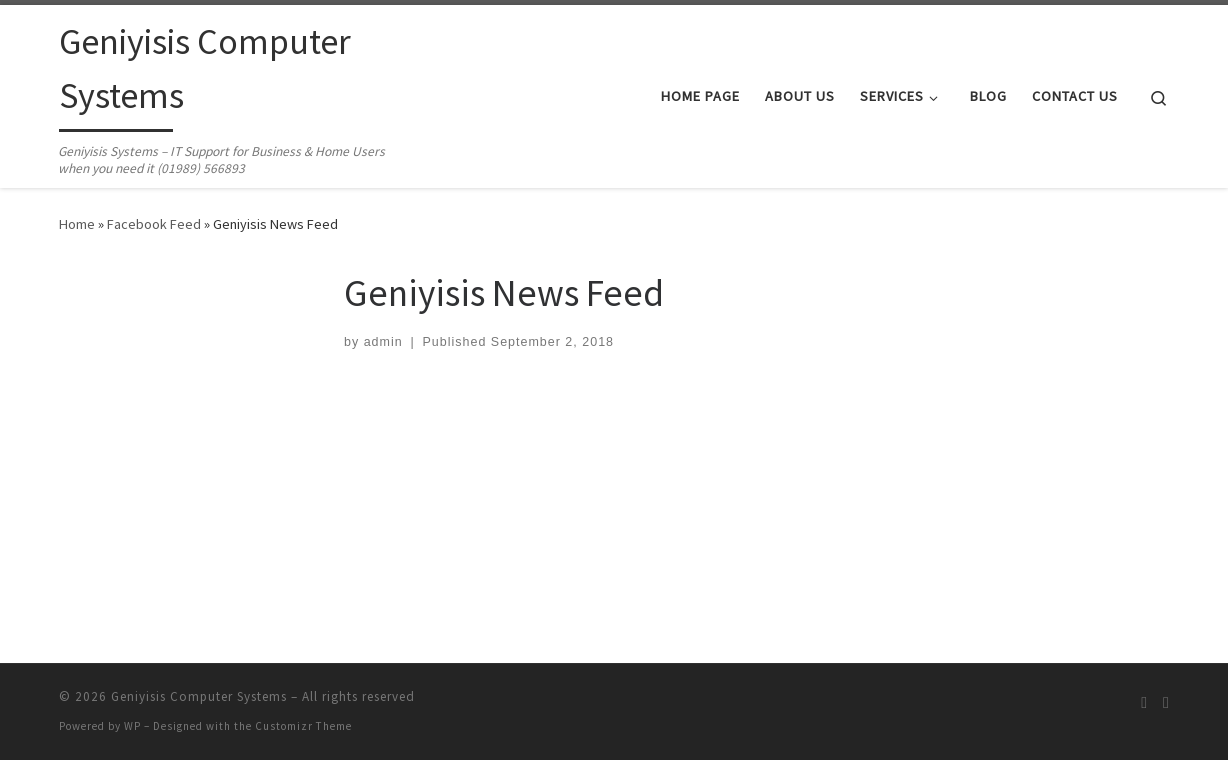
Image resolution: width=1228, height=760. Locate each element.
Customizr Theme (303, 726)
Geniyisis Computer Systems (199, 696)
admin (383, 342)
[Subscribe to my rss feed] (1144, 702)
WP (132, 726)
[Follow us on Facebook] (1166, 702)
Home (77, 224)
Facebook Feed (154, 224)
